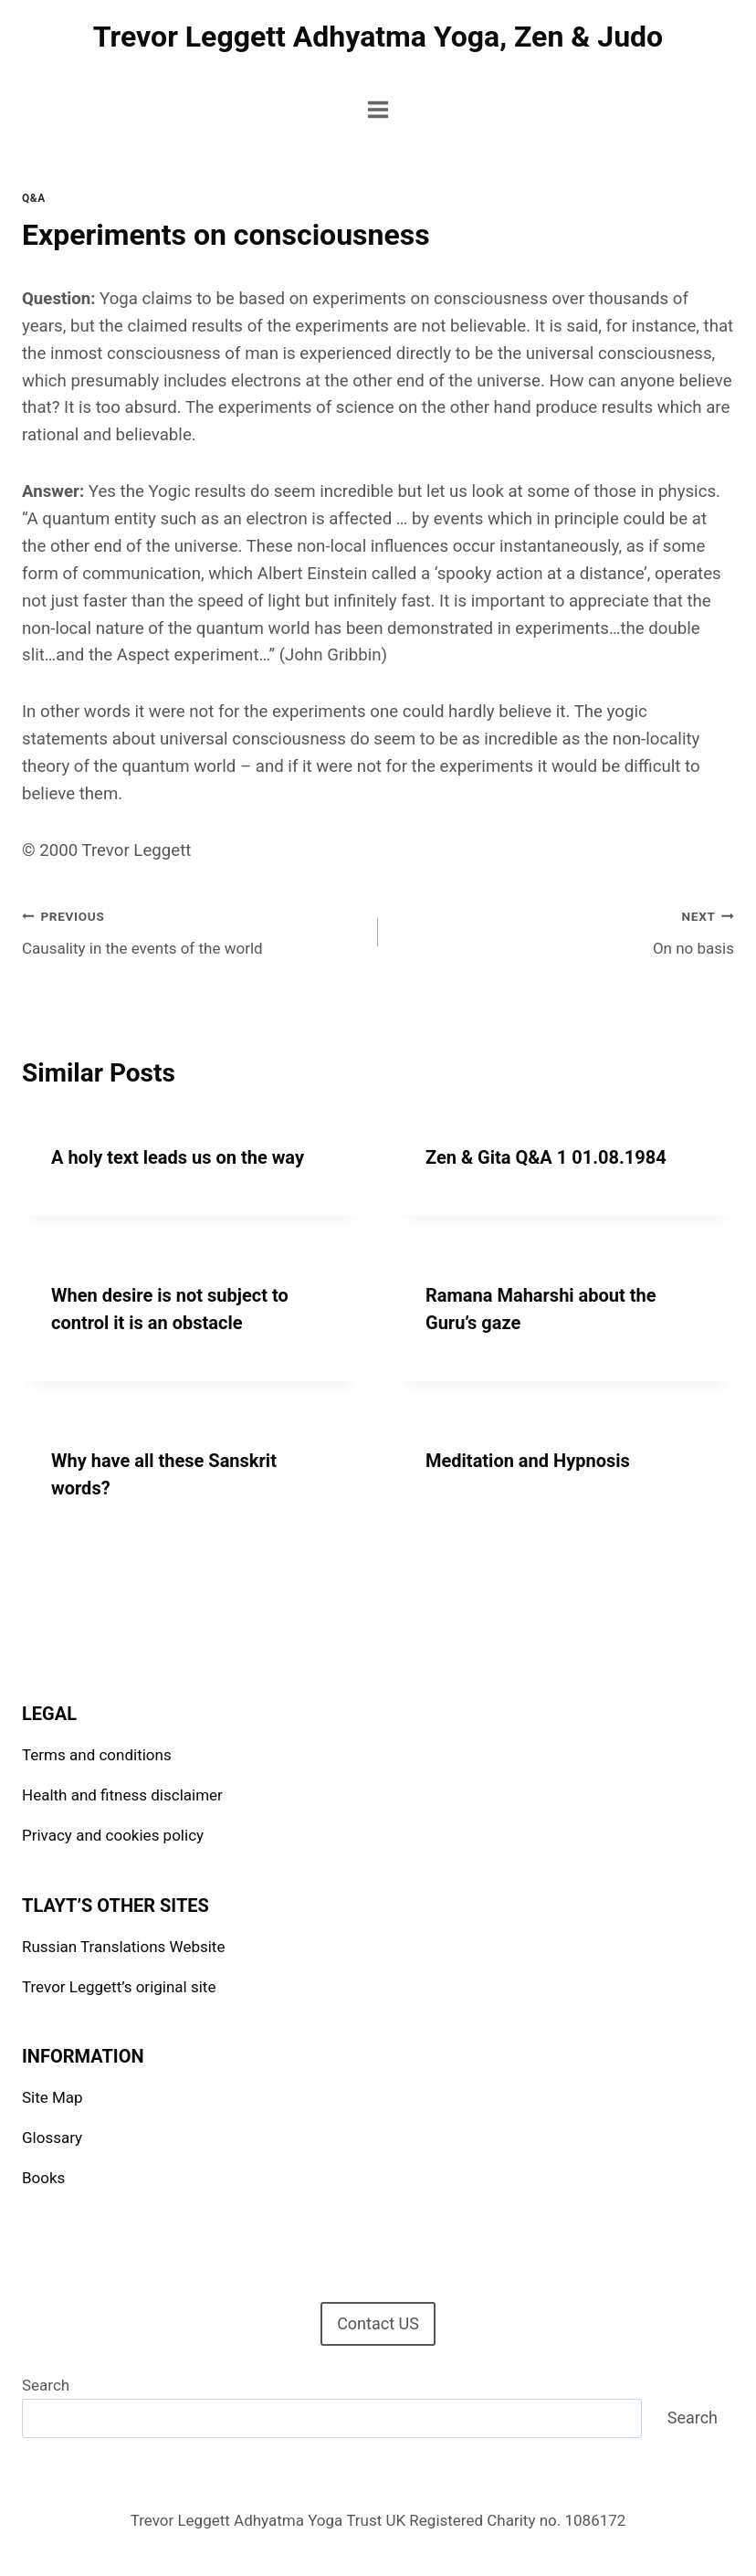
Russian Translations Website (123, 1946)
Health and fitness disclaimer (122, 1795)
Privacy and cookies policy (113, 1835)
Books (43, 2178)
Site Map (52, 2097)
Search (45, 2385)
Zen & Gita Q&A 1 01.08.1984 (546, 1157)
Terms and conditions (97, 1755)
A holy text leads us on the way (177, 1157)
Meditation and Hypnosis (527, 1461)
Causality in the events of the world (192, 930)
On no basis (564, 930)
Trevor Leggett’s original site (118, 1987)
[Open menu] (378, 109)
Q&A (34, 198)
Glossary (52, 2137)
